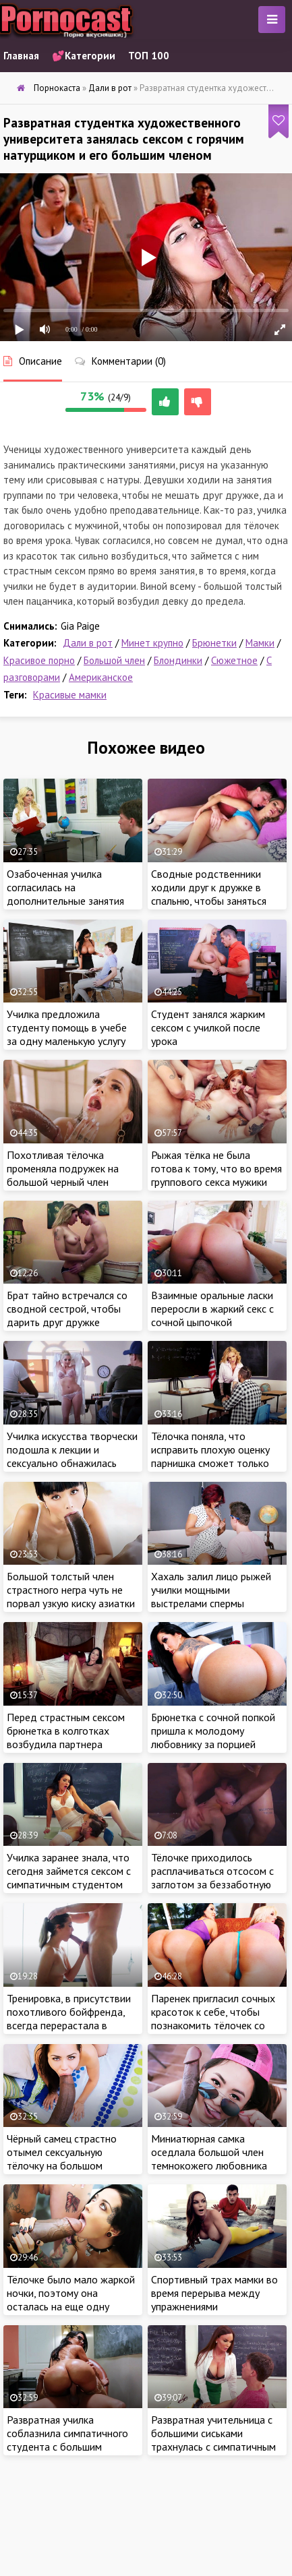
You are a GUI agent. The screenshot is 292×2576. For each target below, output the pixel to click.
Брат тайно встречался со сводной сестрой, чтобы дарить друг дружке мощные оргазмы (67, 1315)
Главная (21, 55)
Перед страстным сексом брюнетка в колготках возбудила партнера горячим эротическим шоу (67, 1737)
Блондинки (178, 660)
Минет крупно (152, 642)
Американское (101, 677)
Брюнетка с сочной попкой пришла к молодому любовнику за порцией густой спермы (213, 1737)
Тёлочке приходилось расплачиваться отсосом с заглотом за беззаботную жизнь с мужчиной (212, 1878)
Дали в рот (88, 642)
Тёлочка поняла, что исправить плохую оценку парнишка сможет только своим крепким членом (210, 1456)
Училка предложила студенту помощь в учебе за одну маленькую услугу (67, 1027)
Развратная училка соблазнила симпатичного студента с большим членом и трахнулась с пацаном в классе (67, 2446)
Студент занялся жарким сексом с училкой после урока (208, 1027)
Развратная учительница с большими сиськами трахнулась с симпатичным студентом (213, 2440)
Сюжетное (234, 660)
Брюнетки (214, 642)
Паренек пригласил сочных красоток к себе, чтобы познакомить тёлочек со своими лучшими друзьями (213, 2018)
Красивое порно (39, 660)
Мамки (259, 642)
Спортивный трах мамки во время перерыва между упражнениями (214, 2293)
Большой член (114, 660)
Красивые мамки (70, 694)
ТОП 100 (148, 55)
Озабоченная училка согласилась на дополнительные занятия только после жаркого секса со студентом (72, 900)
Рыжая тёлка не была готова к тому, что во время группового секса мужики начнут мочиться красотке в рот (216, 1182)
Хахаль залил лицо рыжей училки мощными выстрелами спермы (211, 1589)
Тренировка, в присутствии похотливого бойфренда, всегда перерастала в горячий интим (69, 2018)
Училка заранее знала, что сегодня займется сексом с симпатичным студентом (69, 1871)
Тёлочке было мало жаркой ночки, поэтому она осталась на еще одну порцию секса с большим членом (71, 2306)
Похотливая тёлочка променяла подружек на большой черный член (63, 1168)
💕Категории (83, 55)
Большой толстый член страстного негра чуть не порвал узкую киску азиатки (71, 1589)
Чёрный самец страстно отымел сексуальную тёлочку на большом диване (62, 2159)
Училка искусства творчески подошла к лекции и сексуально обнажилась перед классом (72, 1456)
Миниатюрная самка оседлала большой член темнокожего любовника (209, 2152)
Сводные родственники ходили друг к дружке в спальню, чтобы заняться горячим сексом (208, 894)
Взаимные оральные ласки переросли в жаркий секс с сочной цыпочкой (212, 1308)
